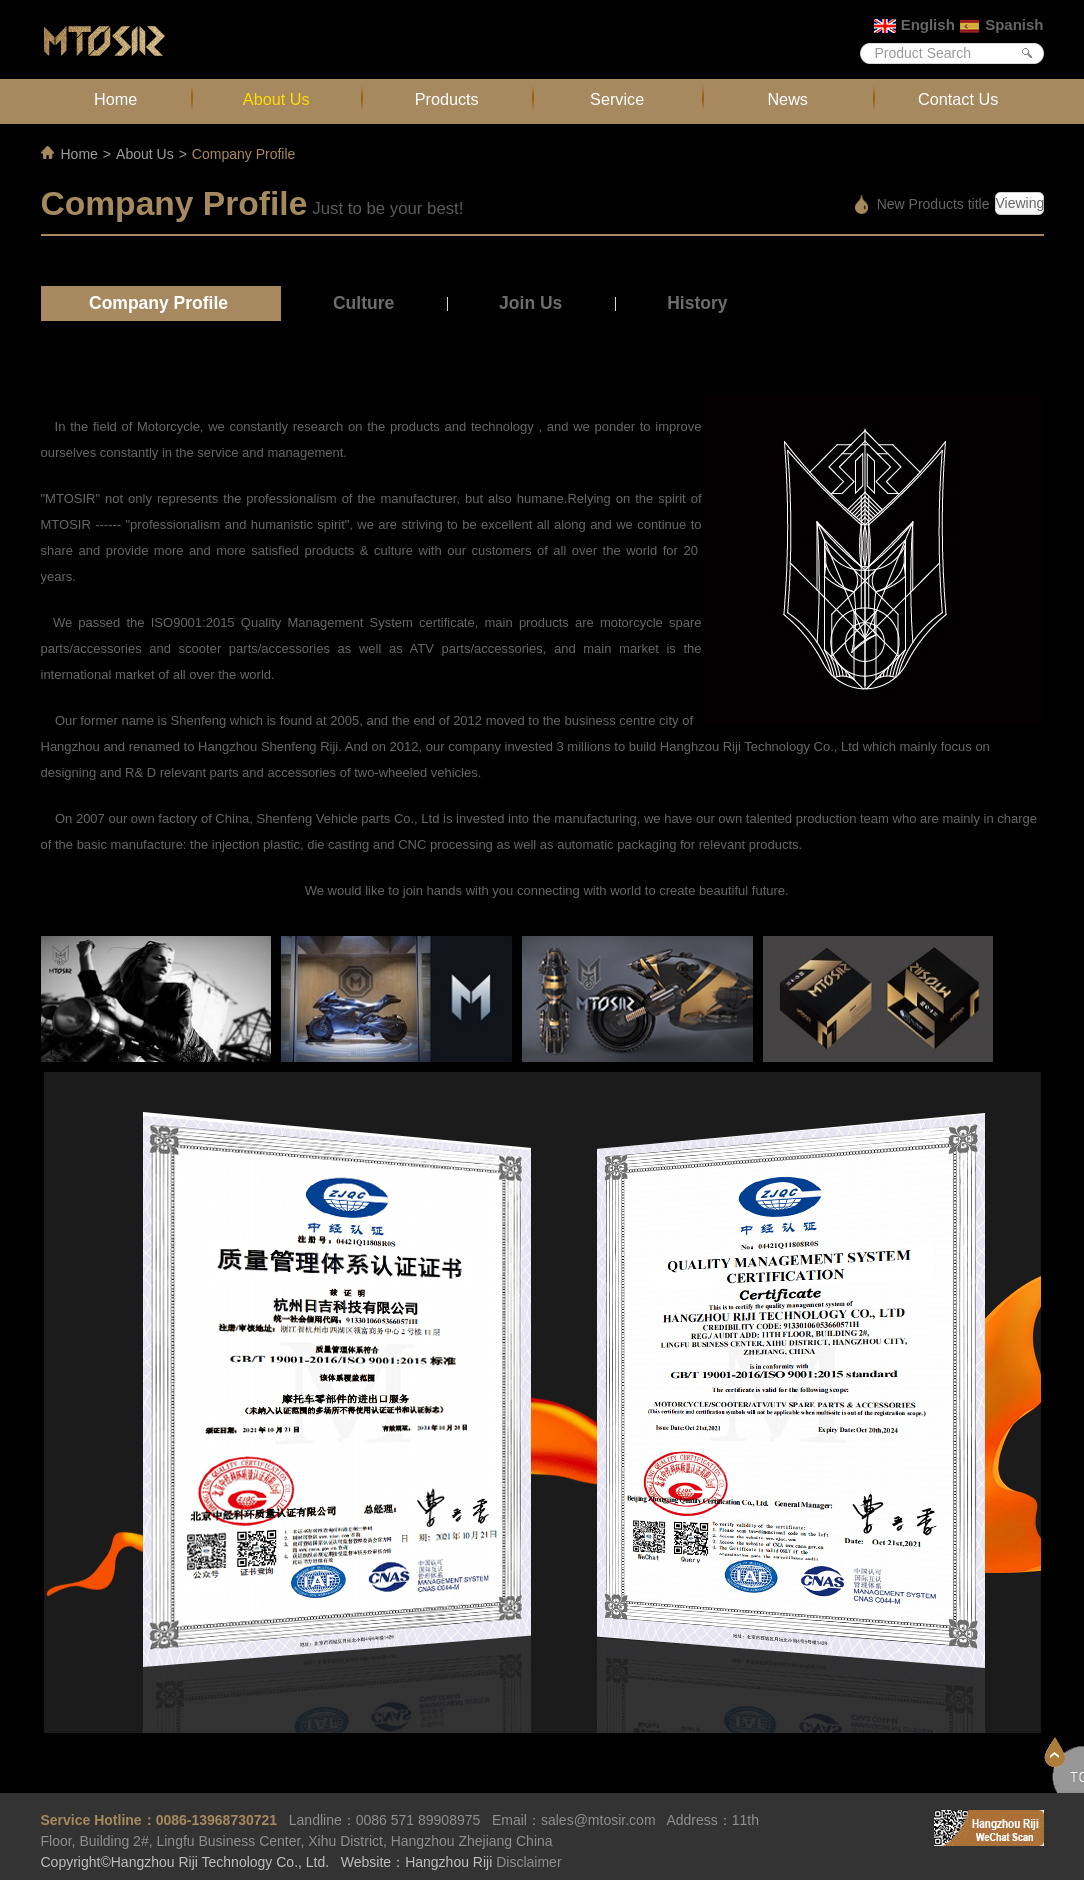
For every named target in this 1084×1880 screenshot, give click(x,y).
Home (115, 99)
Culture (363, 303)
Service (617, 99)
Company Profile (158, 303)
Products (447, 99)
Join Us (530, 303)
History (697, 303)
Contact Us (958, 99)
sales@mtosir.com (598, 1820)
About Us (276, 99)
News (787, 99)
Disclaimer (528, 1862)
